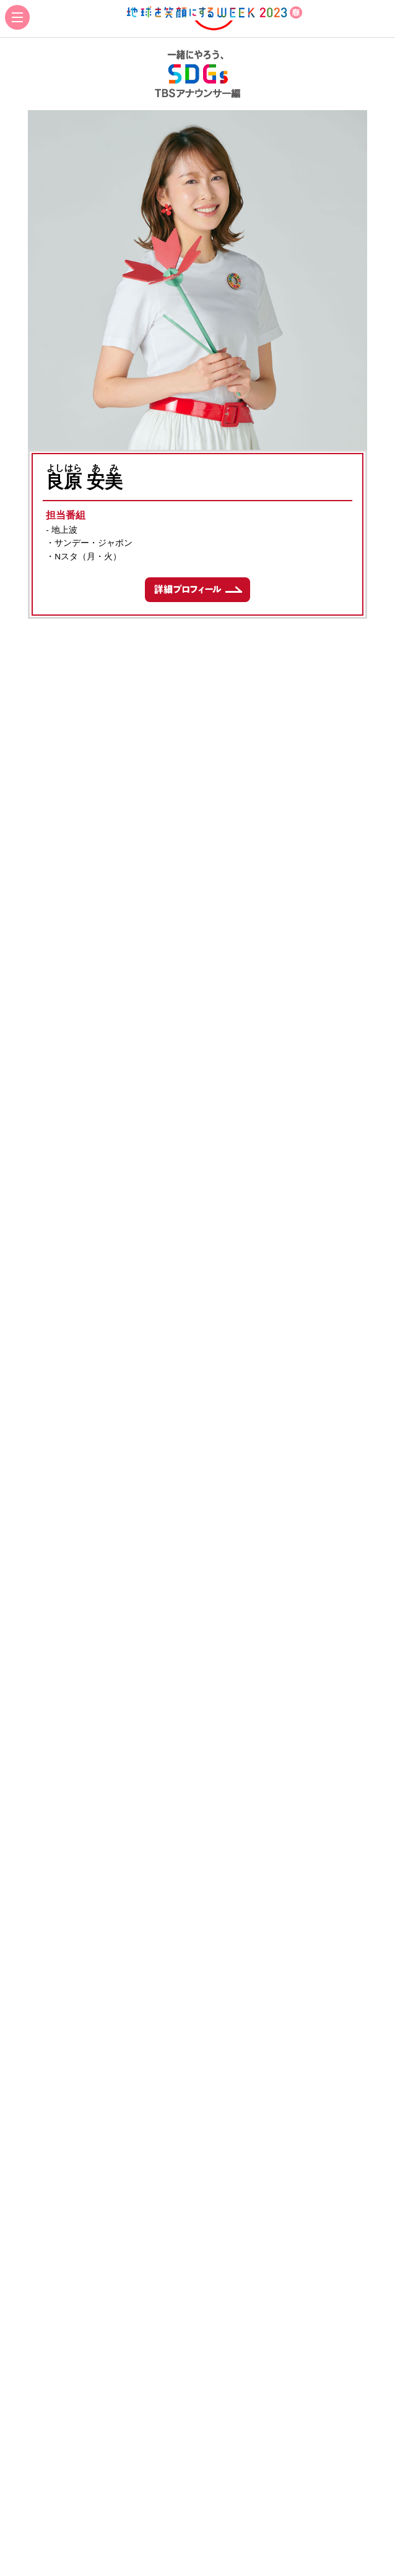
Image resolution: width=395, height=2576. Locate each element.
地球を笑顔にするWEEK (213, 18)
